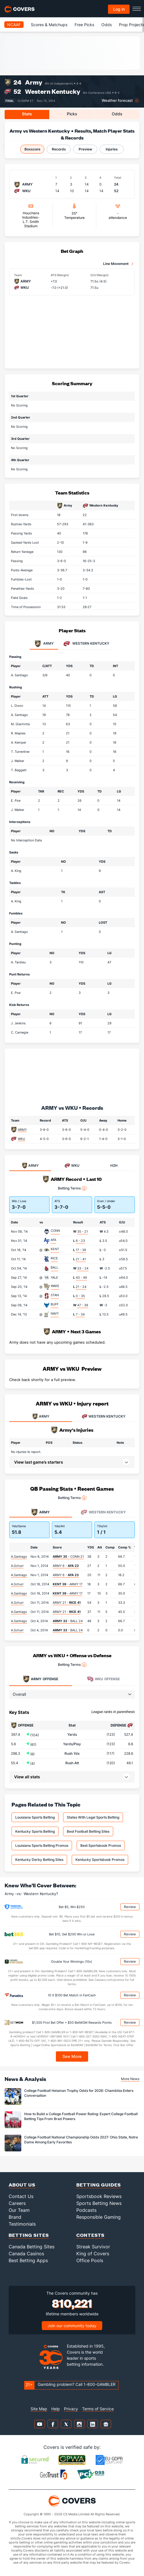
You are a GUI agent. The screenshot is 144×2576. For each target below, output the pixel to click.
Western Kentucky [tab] (86, 643)
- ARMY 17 (67, 1584)
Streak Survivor (93, 2247)
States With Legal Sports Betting (93, 1817)
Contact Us (21, 2196)
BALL (54, 1267)
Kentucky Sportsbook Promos (99, 1859)
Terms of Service (98, 2408)
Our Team (19, 2210)
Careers (17, 2203)
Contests (90, 2235)
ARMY (22, 1130)
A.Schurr (17, 1566)
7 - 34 (80, 1314)
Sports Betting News (99, 2203)
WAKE (55, 1286)
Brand (15, 2217)
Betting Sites (29, 2235)
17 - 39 (81, 1250)
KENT (55, 1249)
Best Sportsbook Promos (100, 1845)
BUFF (54, 1304)
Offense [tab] (40, 1679)
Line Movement (116, 263)
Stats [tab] (27, 113)
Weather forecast (117, 100)
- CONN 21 (68, 1557)
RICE (54, 1258)
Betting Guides (98, 2184)
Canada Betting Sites (31, 2247)
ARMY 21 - (67, 1603)
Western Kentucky (52, 91)
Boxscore (32, 149)
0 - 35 (80, 1296)
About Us (22, 2184)
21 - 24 (81, 1287)
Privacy (71, 2408)
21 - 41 (81, 1259)
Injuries (112, 149)
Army (33, 82)
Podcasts (86, 2210)
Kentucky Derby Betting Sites (39, 1859)
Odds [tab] (117, 113)
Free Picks (84, 24)
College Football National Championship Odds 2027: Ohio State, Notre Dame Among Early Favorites (81, 2139)
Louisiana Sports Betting (35, 1817)
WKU (21, 1139)
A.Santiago (19, 1557)
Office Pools (89, 2260)
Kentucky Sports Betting (35, 1831)
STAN (55, 1295)
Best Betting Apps (28, 2260)
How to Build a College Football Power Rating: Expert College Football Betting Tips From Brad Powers (81, 2116)
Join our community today (72, 2325)
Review (130, 1907)
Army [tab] (44, 643)
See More (72, 2056)
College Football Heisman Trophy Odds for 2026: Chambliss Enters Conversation (78, 2093)
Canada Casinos (26, 2253)
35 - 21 (82, 1231)
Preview (85, 149)
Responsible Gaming (98, 2217)
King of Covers (92, 2253)
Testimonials (22, 2224)
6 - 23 (80, 1241)
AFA (53, 1240)
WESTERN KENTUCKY (103, 1416)
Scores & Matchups (49, 24)
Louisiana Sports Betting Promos (41, 1845)
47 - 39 (82, 1305)
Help (55, 2408)
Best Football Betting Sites (88, 1831)
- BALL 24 (68, 1621)
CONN (55, 1231)
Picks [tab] (72, 113)
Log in (119, 9)
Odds (106, 24)
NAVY (55, 1313)
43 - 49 (81, 1277)
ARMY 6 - (66, 1566)
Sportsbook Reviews (99, 2196)
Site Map (39, 2408)
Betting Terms (72, 1188)
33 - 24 (82, 1268)
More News (130, 2079)
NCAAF (14, 24)
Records (59, 149)
